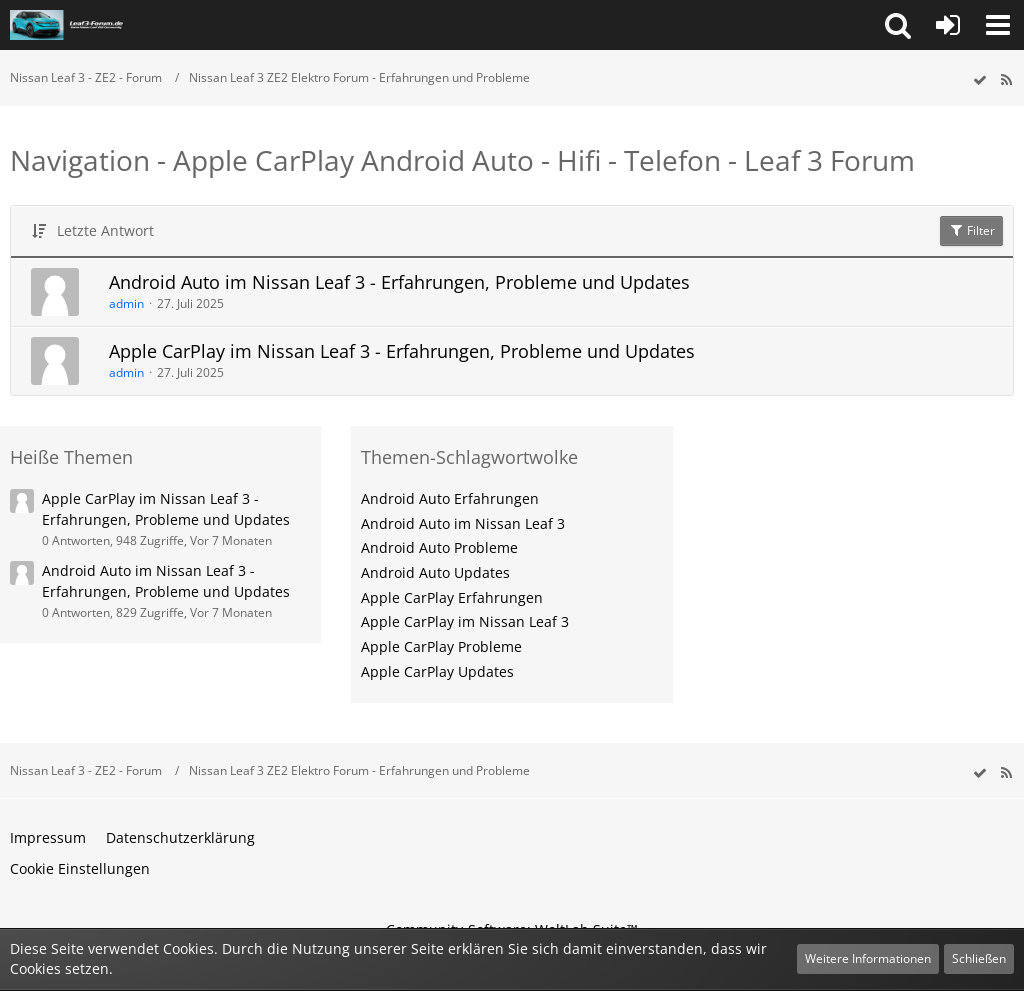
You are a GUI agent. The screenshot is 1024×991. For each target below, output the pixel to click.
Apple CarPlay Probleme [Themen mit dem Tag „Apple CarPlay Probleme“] (441, 646)
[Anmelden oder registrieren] (948, 25)
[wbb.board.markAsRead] (980, 80)
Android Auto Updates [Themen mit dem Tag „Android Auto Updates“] (435, 572)
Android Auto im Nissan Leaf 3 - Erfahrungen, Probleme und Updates (399, 282)
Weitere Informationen (868, 958)
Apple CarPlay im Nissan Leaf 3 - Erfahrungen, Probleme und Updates (402, 351)
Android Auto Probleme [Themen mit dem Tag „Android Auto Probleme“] (439, 547)
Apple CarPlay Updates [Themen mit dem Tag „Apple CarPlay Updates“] (437, 671)
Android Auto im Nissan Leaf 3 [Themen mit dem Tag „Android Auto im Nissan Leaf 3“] (463, 523)
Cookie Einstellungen (80, 868)
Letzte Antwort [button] (105, 230)
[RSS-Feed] (1006, 80)
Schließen (979, 958)
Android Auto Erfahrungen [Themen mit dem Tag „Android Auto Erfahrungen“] (450, 498)
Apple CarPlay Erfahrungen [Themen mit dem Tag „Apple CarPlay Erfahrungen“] (452, 597)
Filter (971, 230)
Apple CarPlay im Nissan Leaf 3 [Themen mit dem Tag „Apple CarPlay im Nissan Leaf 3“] (465, 621)
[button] (898, 25)
